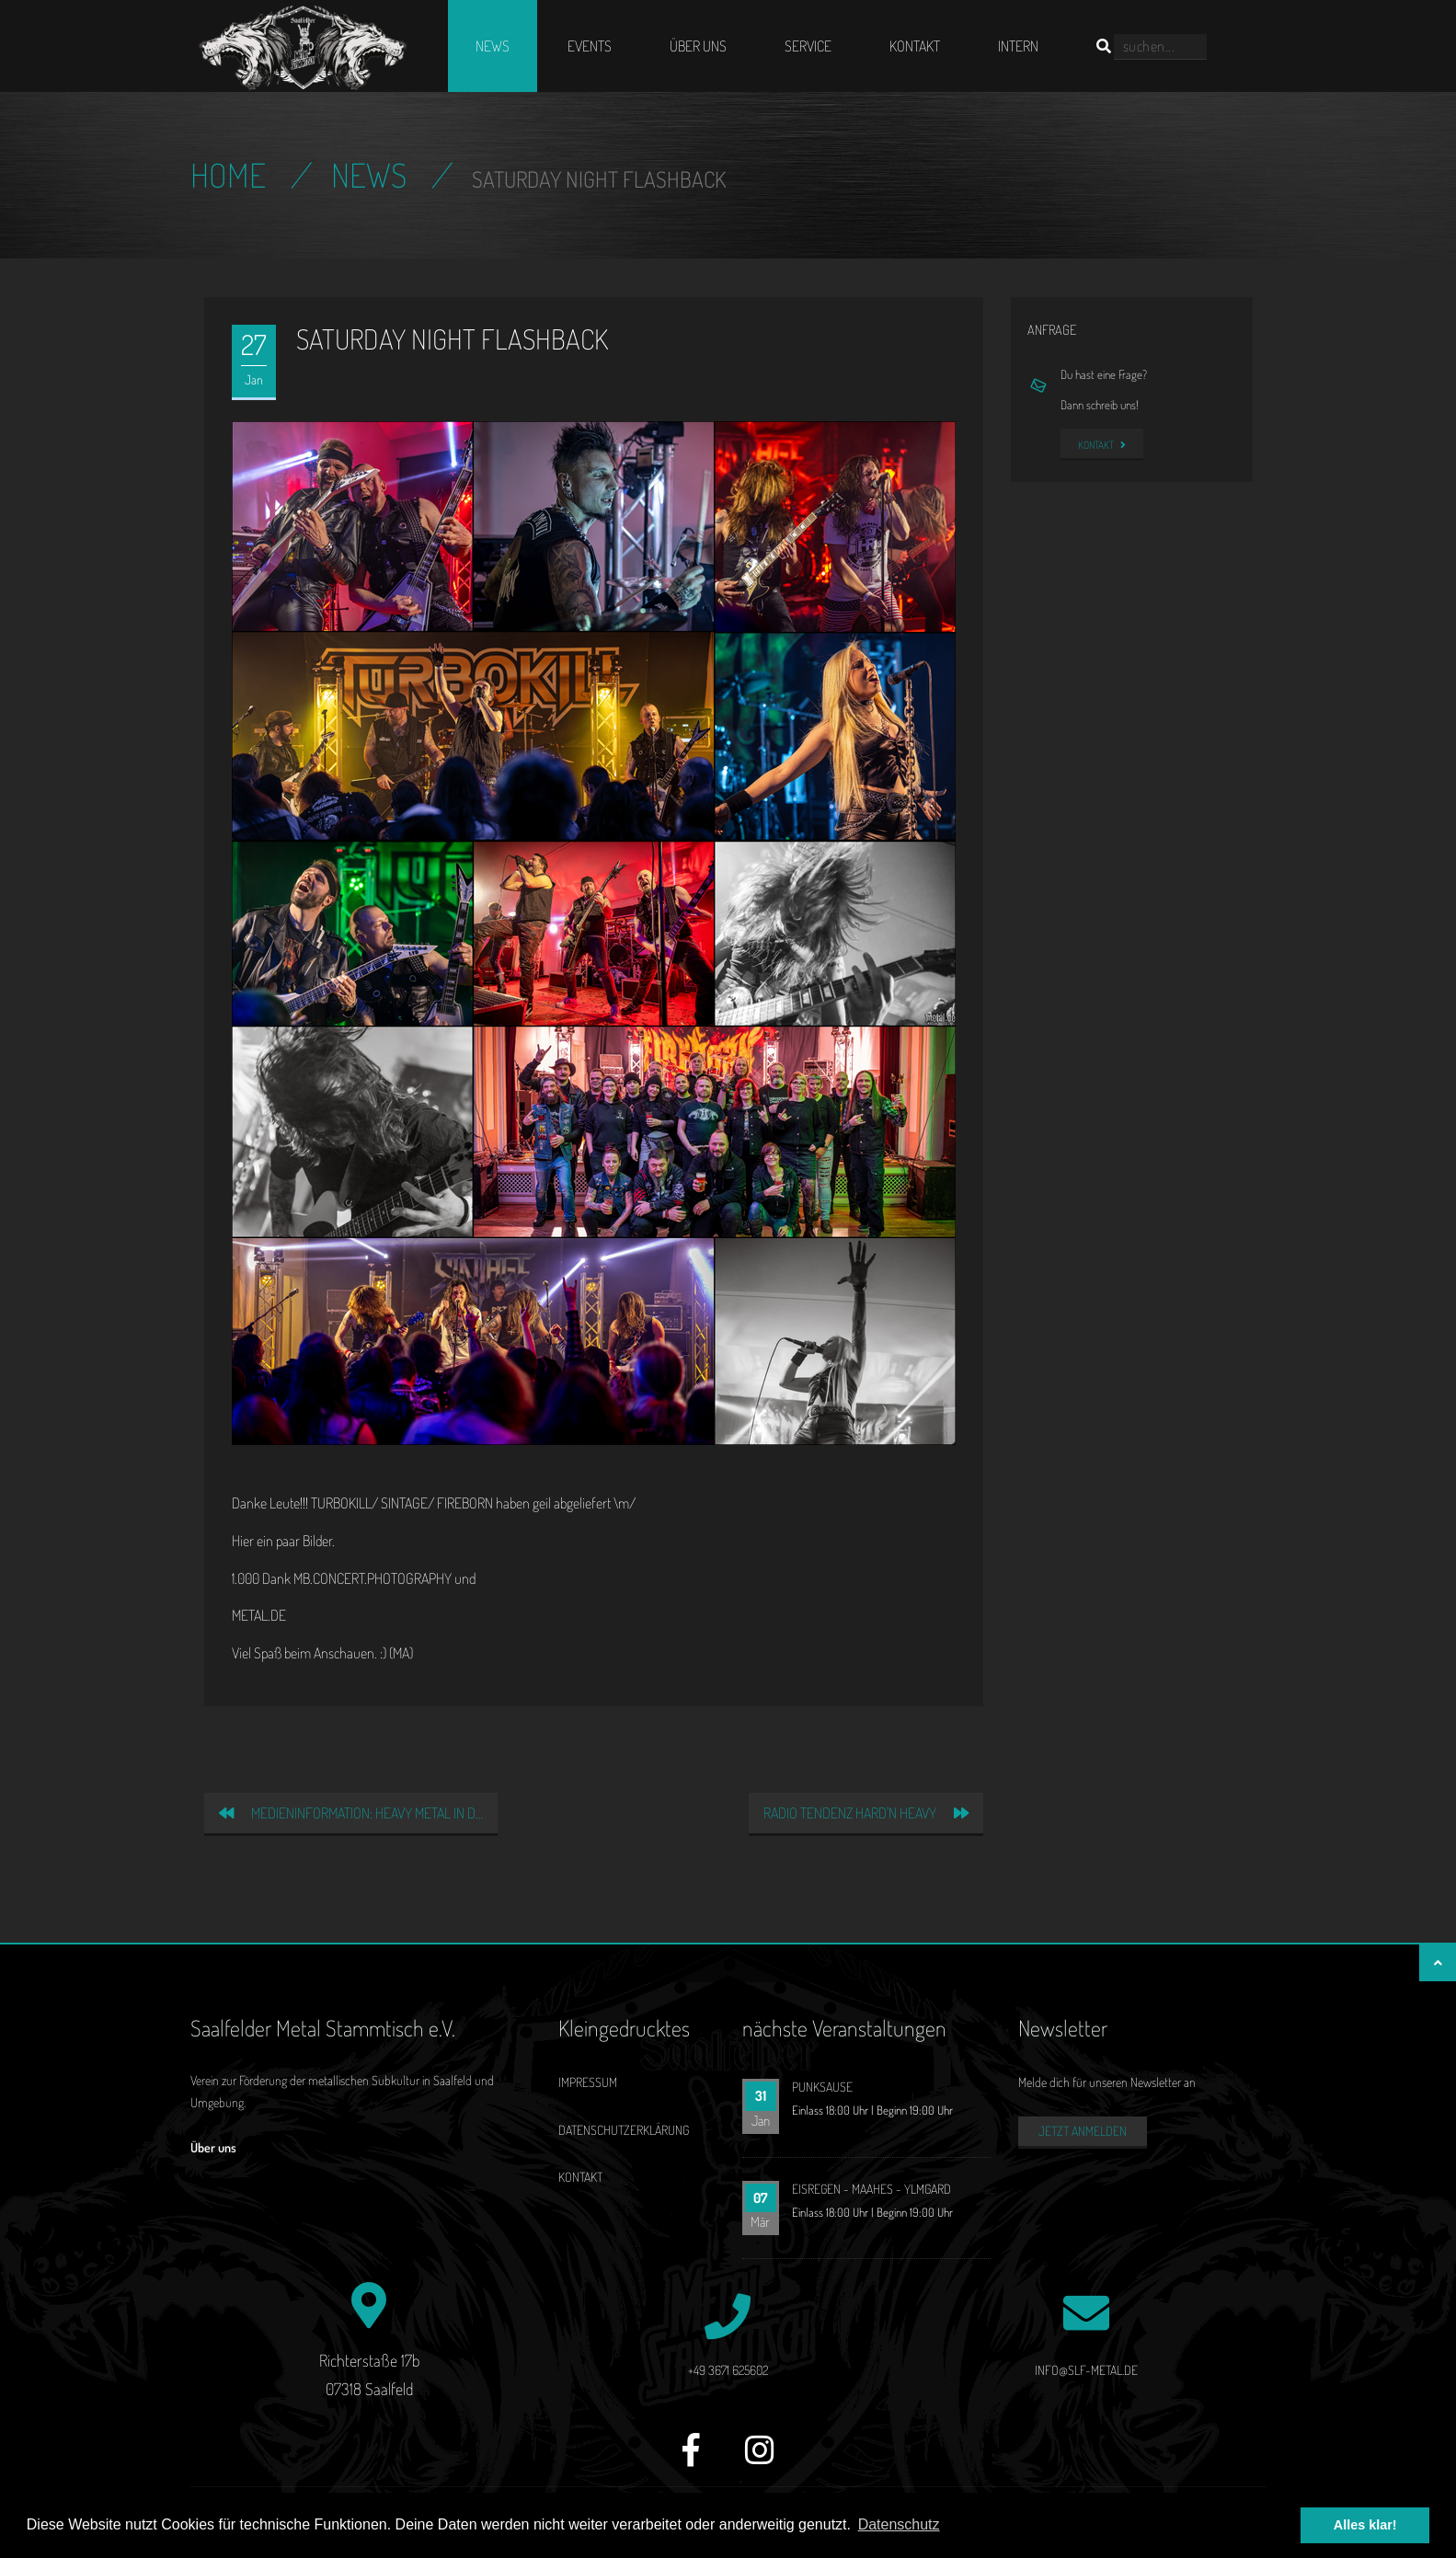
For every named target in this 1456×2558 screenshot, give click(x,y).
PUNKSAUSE (822, 2086)
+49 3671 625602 (728, 2370)
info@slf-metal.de (1086, 2370)
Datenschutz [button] (899, 2524)
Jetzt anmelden (1082, 2131)
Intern (1018, 46)
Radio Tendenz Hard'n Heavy (866, 1813)
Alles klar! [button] (1365, 2525)
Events (589, 46)
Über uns (698, 46)
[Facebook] (691, 2460)
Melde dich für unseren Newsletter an (1107, 2082)
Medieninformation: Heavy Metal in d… (351, 1813)
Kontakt (914, 46)
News (493, 46)
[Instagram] (759, 2460)
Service (808, 46)
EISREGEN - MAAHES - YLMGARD (871, 2189)
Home (228, 175)
